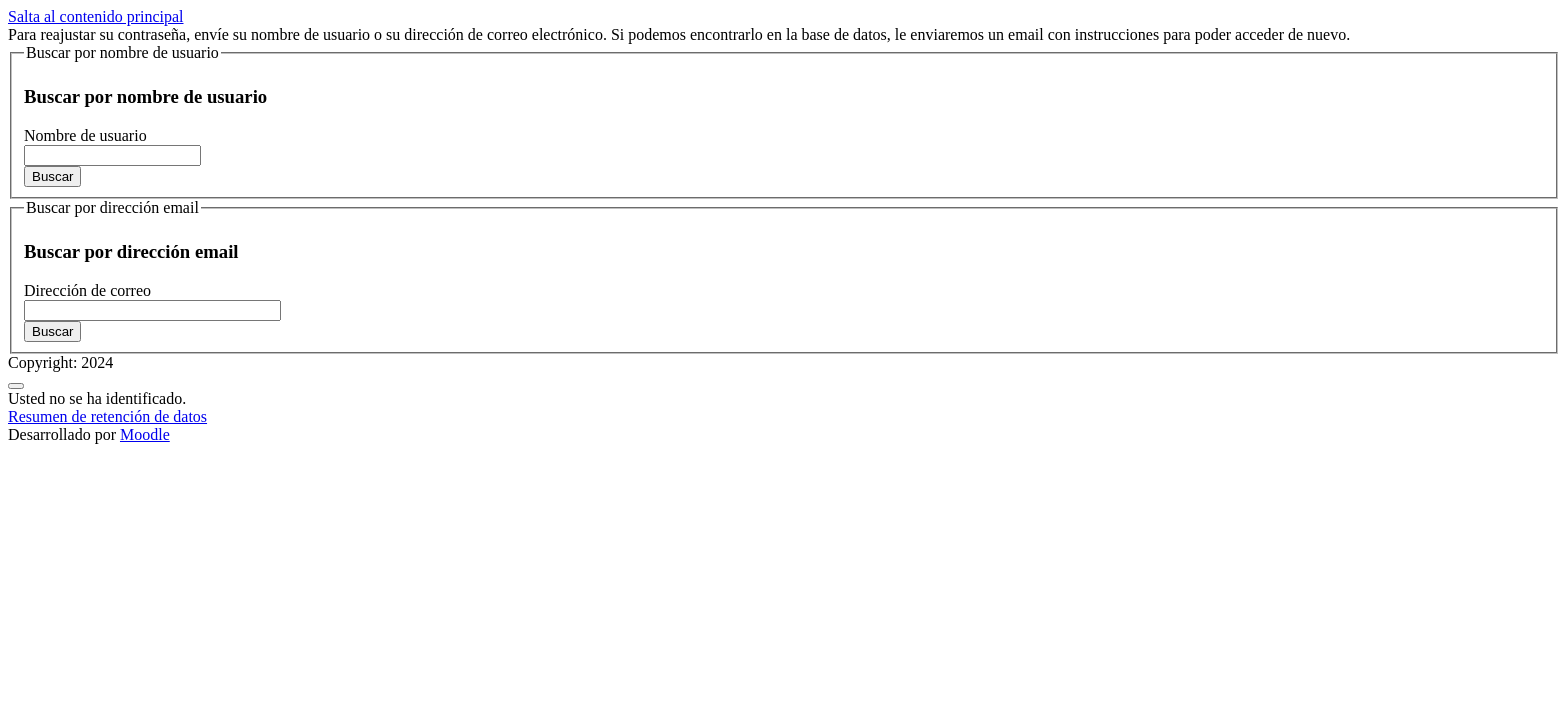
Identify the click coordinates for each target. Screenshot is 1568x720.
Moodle (145, 434)
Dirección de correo (87, 290)
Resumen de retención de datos (107, 416)
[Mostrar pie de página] (16, 386)
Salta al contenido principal (96, 16)
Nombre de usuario (85, 135)
